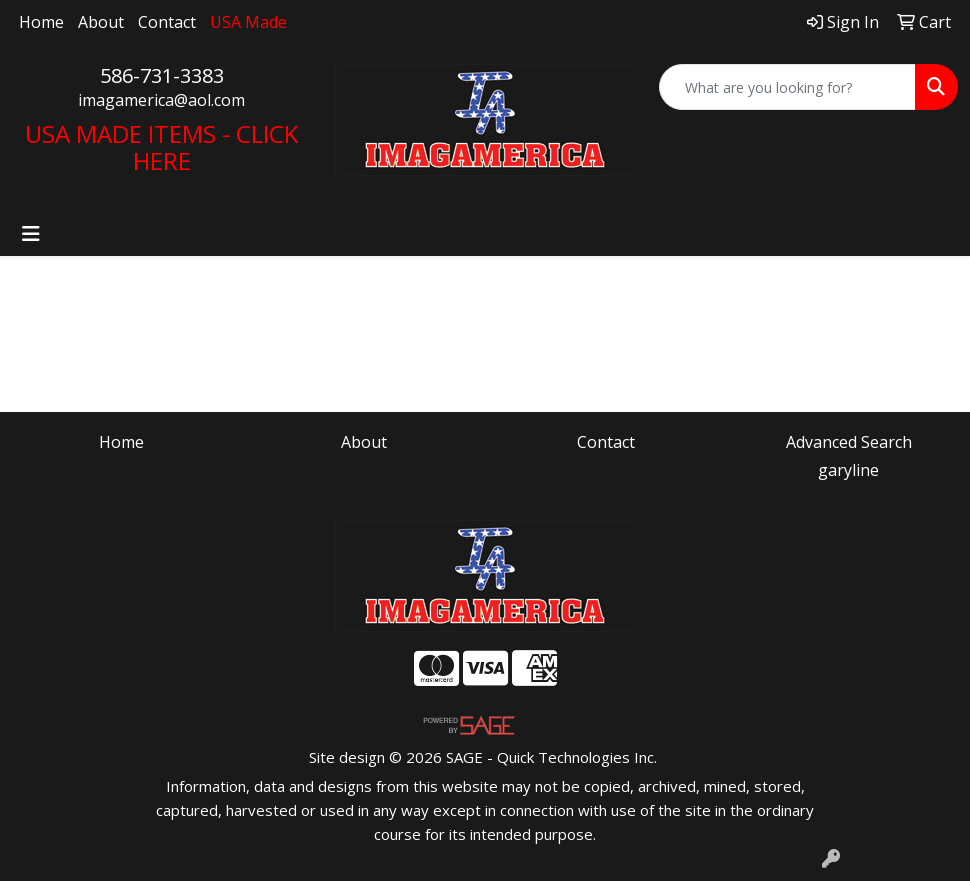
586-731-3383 (162, 75)
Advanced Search (849, 442)
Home (41, 22)
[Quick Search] (787, 87)
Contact (167, 22)
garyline (848, 470)
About (101, 22)
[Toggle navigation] (31, 234)
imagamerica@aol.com (161, 100)
